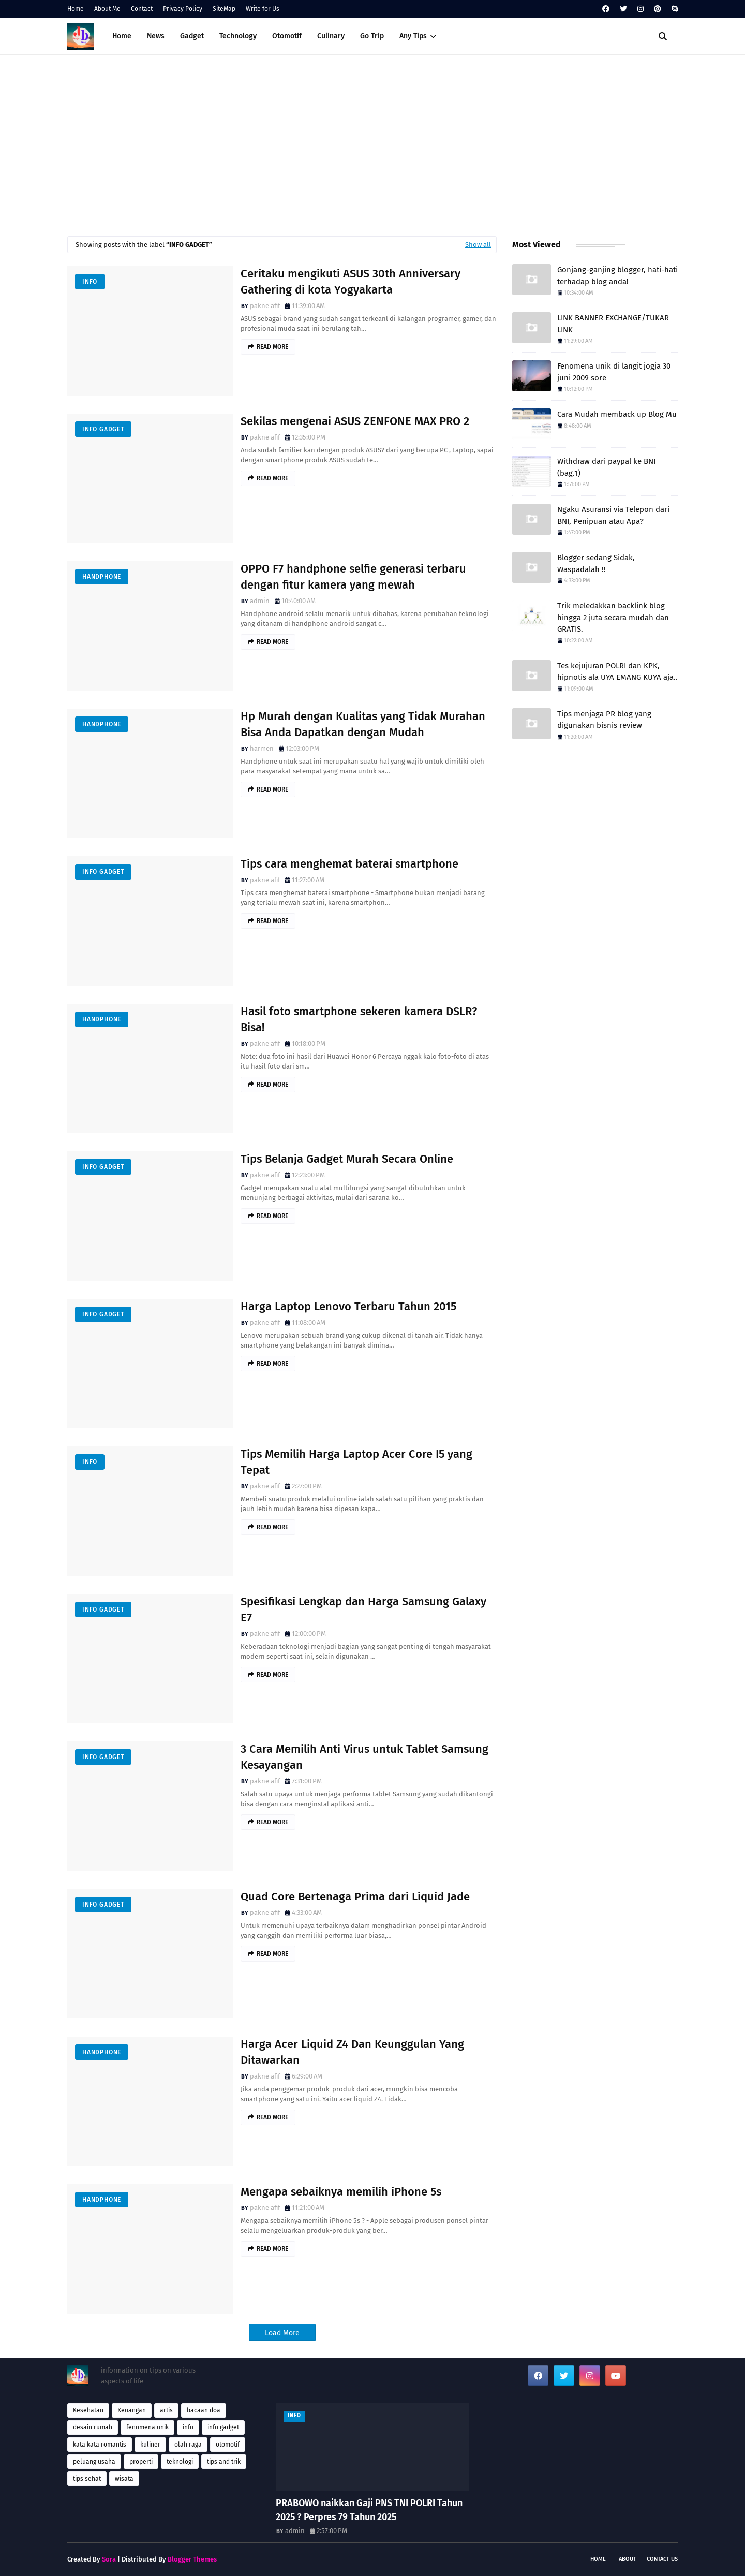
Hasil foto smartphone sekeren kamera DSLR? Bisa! (359, 1019)
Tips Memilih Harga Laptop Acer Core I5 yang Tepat (356, 1462)
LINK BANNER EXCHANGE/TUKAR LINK (613, 323)
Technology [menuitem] (238, 36)
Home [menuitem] (121, 36)
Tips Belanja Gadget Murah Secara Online (347, 1159)
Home (75, 8)
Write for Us (262, 8)
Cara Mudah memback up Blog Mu (617, 414)
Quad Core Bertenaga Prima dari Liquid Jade (355, 1897)
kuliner (150, 2444)
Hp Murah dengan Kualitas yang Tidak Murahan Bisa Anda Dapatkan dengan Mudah (363, 724)
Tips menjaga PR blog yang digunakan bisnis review (604, 719)
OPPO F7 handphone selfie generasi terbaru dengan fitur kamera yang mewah (353, 577)
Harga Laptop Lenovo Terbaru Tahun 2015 (348, 1306)
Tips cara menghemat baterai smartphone (349, 864)
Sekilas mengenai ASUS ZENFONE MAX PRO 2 (355, 421)
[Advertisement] (372, 142)
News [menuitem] (156, 36)
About (627, 2559)
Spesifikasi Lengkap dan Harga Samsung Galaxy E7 (363, 1609)
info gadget (103, 429)
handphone (101, 576)
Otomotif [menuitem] (287, 36)
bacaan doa (203, 2410)
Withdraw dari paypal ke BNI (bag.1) (606, 467)
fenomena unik (147, 2427)
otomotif (228, 2444)
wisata (124, 2478)
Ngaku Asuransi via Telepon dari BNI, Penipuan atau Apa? (613, 515)
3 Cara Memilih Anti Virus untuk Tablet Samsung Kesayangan (364, 1757)
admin (260, 601)
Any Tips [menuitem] (413, 36)
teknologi (180, 2461)
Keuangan (131, 2410)
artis (166, 2410)
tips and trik (224, 2461)
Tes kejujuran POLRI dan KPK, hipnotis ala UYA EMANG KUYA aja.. (617, 671)
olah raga (188, 2444)
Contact (142, 8)
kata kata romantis (99, 2444)
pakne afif (265, 306)
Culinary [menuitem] (331, 36)
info (89, 281)
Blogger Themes (192, 2559)
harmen (262, 748)
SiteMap (224, 8)
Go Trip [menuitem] (372, 36)
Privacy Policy (182, 8)
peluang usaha (94, 2461)
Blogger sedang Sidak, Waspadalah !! (596, 563)
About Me (107, 8)
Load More (282, 2333)
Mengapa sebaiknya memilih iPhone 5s (341, 2192)
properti (141, 2461)
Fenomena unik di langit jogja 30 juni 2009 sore (614, 372)
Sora (109, 2559)
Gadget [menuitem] (192, 36)
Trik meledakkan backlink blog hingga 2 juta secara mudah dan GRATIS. (613, 617)
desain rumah (92, 2427)
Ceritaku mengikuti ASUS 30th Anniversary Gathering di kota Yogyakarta (350, 282)
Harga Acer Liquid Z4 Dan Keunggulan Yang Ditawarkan (352, 2052)
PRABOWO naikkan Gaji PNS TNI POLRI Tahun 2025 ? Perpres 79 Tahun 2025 (369, 2510)
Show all (478, 244)
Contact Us (662, 2559)
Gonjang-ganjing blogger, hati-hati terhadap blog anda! (617, 275)
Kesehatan (88, 2410)
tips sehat (87, 2478)
